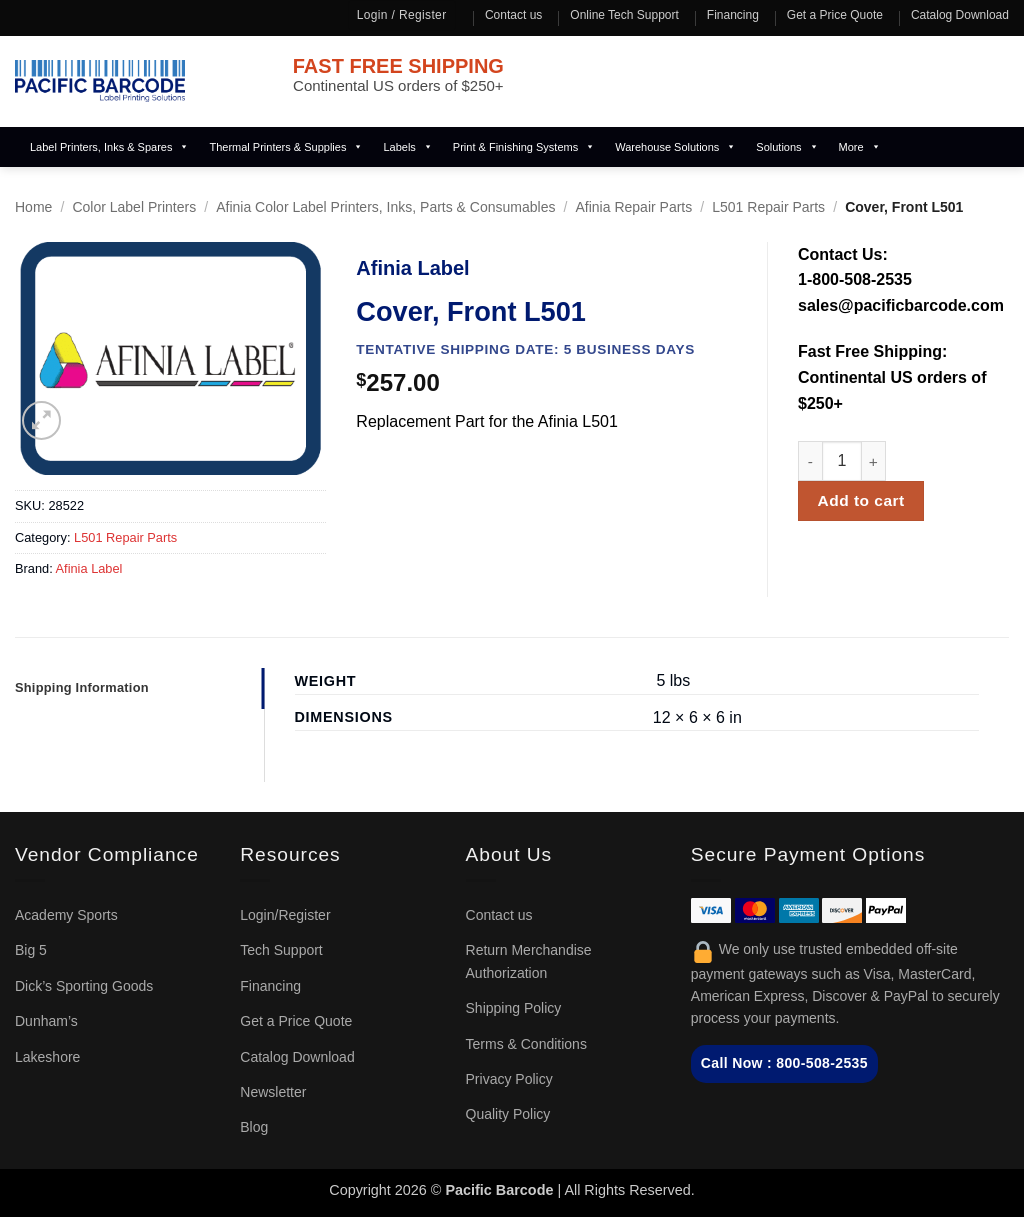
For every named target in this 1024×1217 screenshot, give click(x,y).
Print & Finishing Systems (524, 147)
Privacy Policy (509, 1079)
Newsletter (273, 1092)
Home (33, 207)
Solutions (787, 147)
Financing (733, 15)
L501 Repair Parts (768, 207)
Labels (407, 147)
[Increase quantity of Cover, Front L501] (874, 461)
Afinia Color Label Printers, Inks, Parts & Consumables (385, 207)
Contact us (513, 15)
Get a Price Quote (835, 15)
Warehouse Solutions (675, 147)
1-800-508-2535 (855, 279)
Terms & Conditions (526, 1044)
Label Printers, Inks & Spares (109, 147)
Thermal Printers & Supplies (286, 147)
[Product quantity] (842, 461)
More (860, 147)
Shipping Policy (514, 1008)
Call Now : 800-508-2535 (784, 1063)
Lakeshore (47, 1057)
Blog (254, 1127)
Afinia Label (89, 568)
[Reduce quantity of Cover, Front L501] (810, 461)
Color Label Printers (134, 207)
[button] (41, 420)
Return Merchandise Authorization (529, 961)
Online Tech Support (624, 15)
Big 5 (31, 950)
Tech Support (281, 950)
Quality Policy (508, 1114)
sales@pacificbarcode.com (901, 305)
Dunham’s (46, 1021)
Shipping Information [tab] (82, 687)
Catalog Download (960, 15)
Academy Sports (66, 915)
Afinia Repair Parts (634, 207)
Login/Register (285, 915)
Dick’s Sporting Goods (84, 986)
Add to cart (861, 500)
